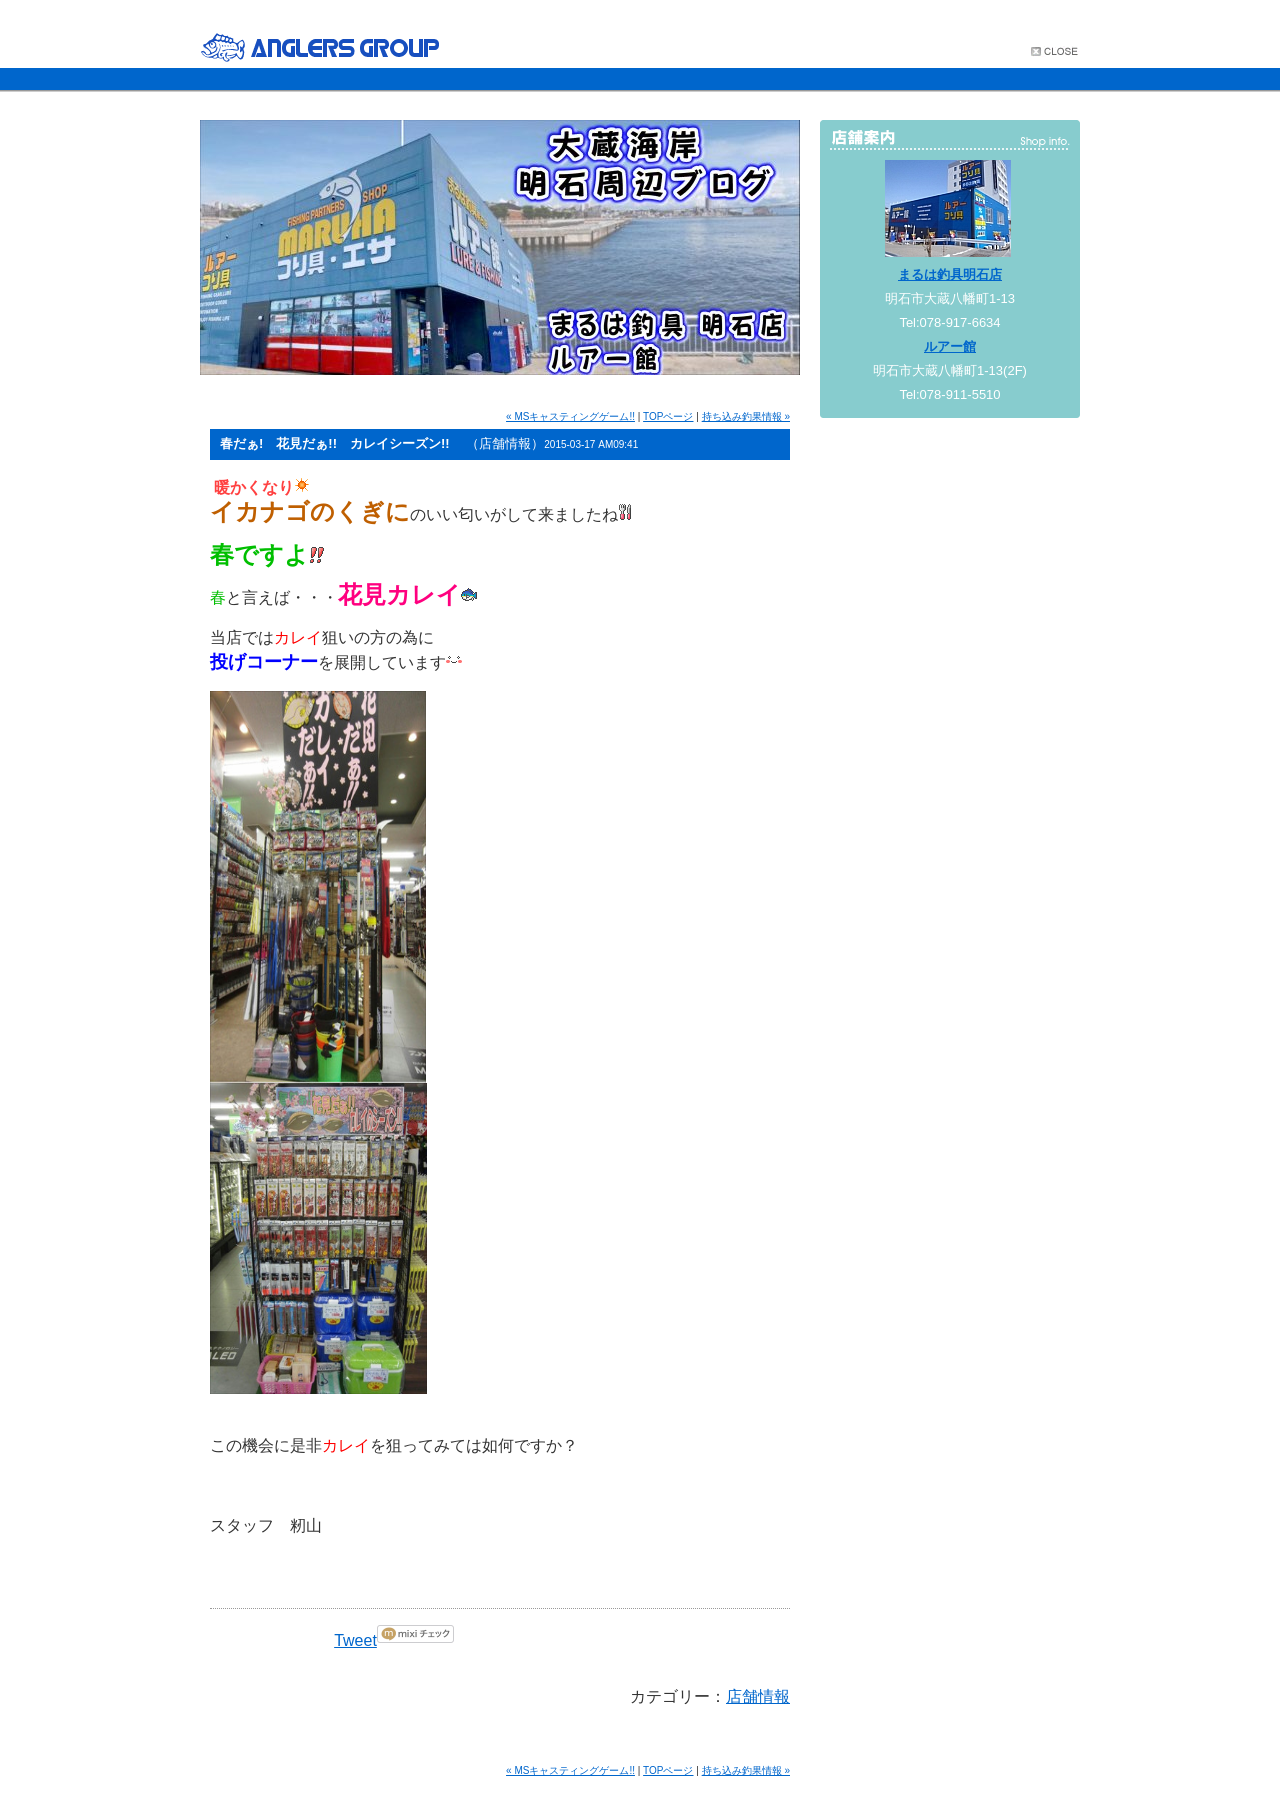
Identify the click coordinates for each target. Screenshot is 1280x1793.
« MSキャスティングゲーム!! (570, 416)
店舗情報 (758, 1696)
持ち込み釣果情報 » (746, 416)
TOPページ (668, 416)
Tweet (355, 1640)
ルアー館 (950, 346)
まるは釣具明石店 (950, 274)
